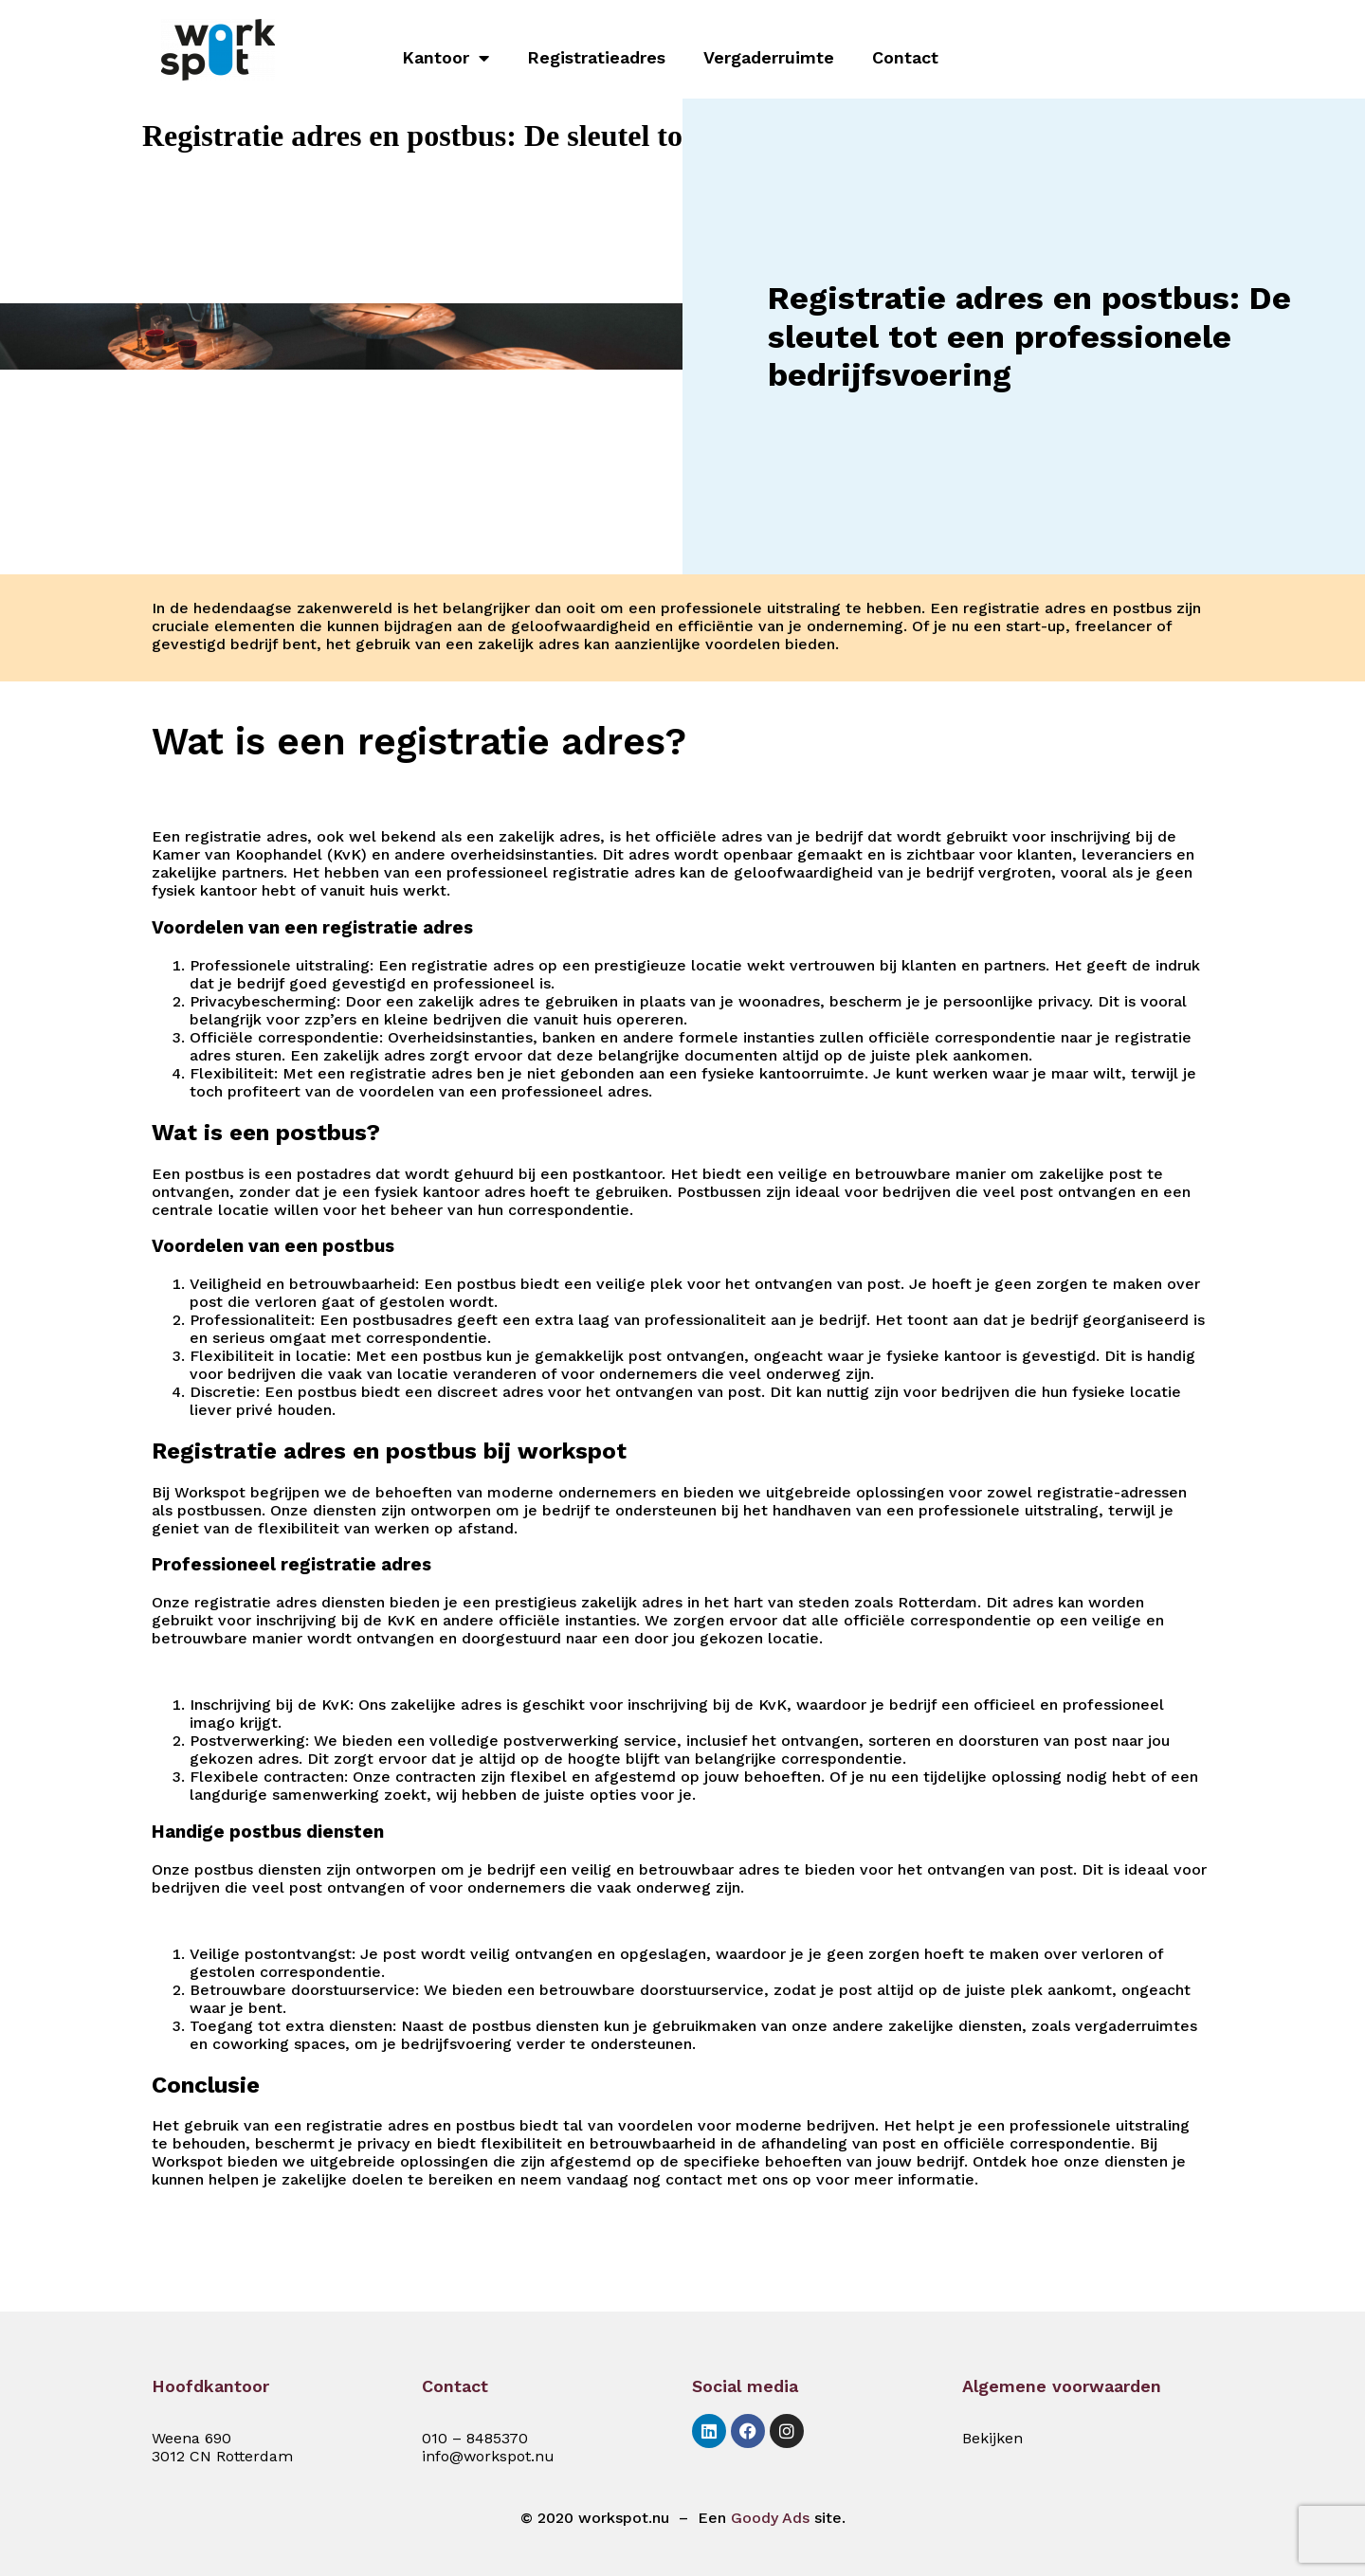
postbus (1142, 608)
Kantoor (445, 58)
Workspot (210, 1492)
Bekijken (992, 2438)
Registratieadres (596, 57)
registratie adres (1024, 608)
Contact (905, 57)
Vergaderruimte (768, 57)
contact (693, 2179)
